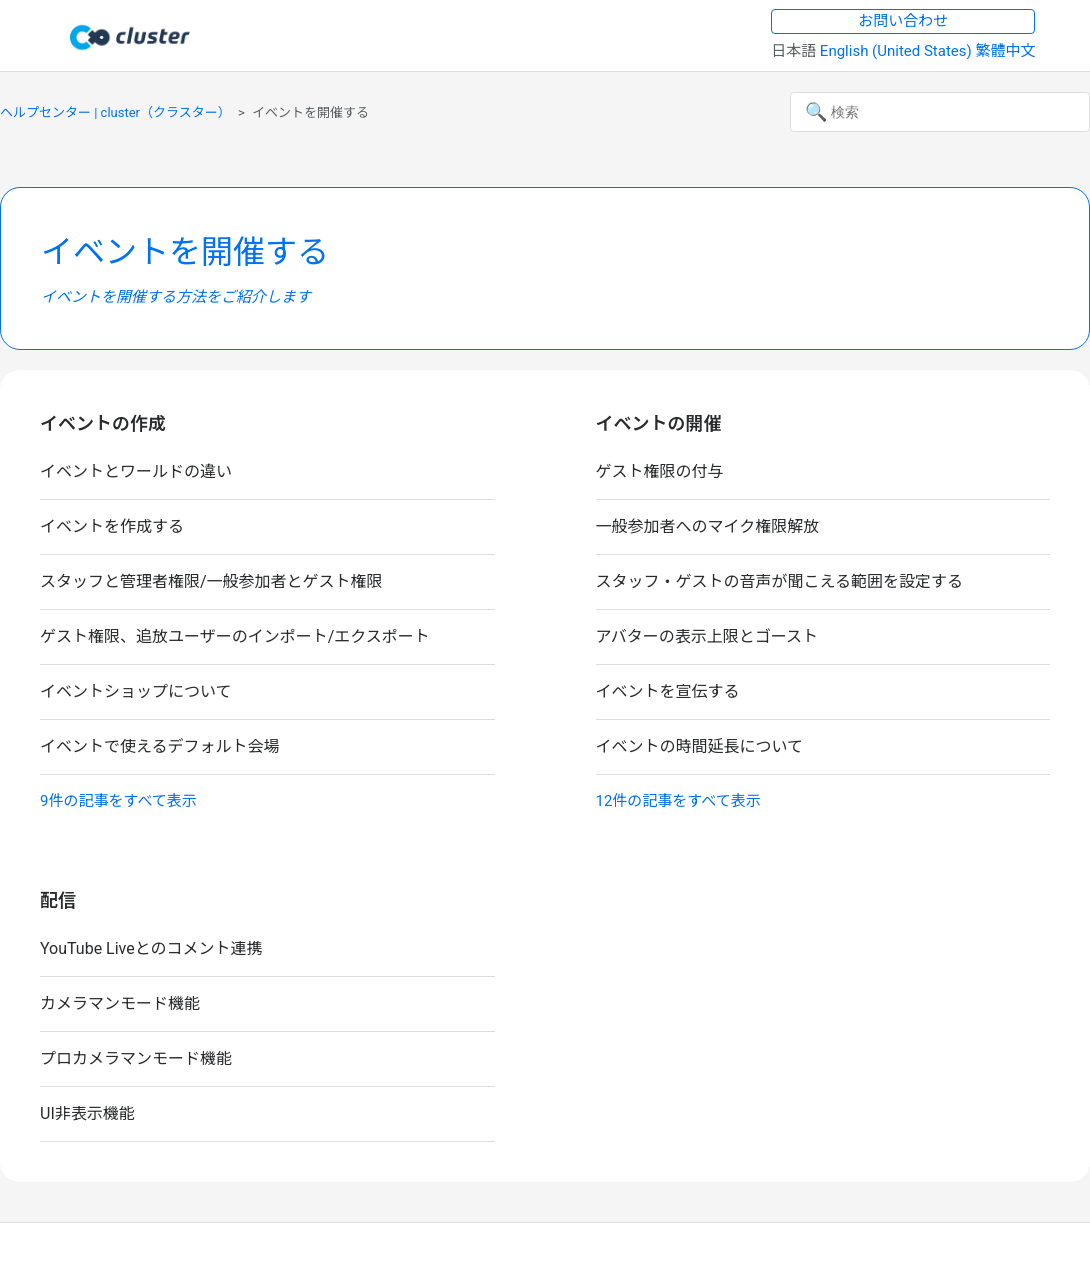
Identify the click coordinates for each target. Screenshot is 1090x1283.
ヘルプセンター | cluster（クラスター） (115, 112)
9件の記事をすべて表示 (118, 801)
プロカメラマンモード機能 (136, 1058)
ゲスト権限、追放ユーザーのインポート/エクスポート (235, 636)
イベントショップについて (136, 691)
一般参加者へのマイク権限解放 (708, 526)
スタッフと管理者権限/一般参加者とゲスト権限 (211, 581)
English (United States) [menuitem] (898, 51)
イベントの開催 (659, 423)
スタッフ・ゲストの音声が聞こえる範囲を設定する (780, 581)
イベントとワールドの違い (136, 471)
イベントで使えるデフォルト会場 (160, 746)
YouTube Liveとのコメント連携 (151, 948)
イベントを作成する (112, 526)
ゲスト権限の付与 (660, 471)
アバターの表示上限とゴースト (707, 636)
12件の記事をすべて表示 (678, 801)
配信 (58, 900)
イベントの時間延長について (700, 746)
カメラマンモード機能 (120, 1003)
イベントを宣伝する (668, 691)
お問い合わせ (903, 21)
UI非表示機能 (87, 1113)
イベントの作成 (103, 423)
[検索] (940, 112)
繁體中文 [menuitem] (1005, 51)
